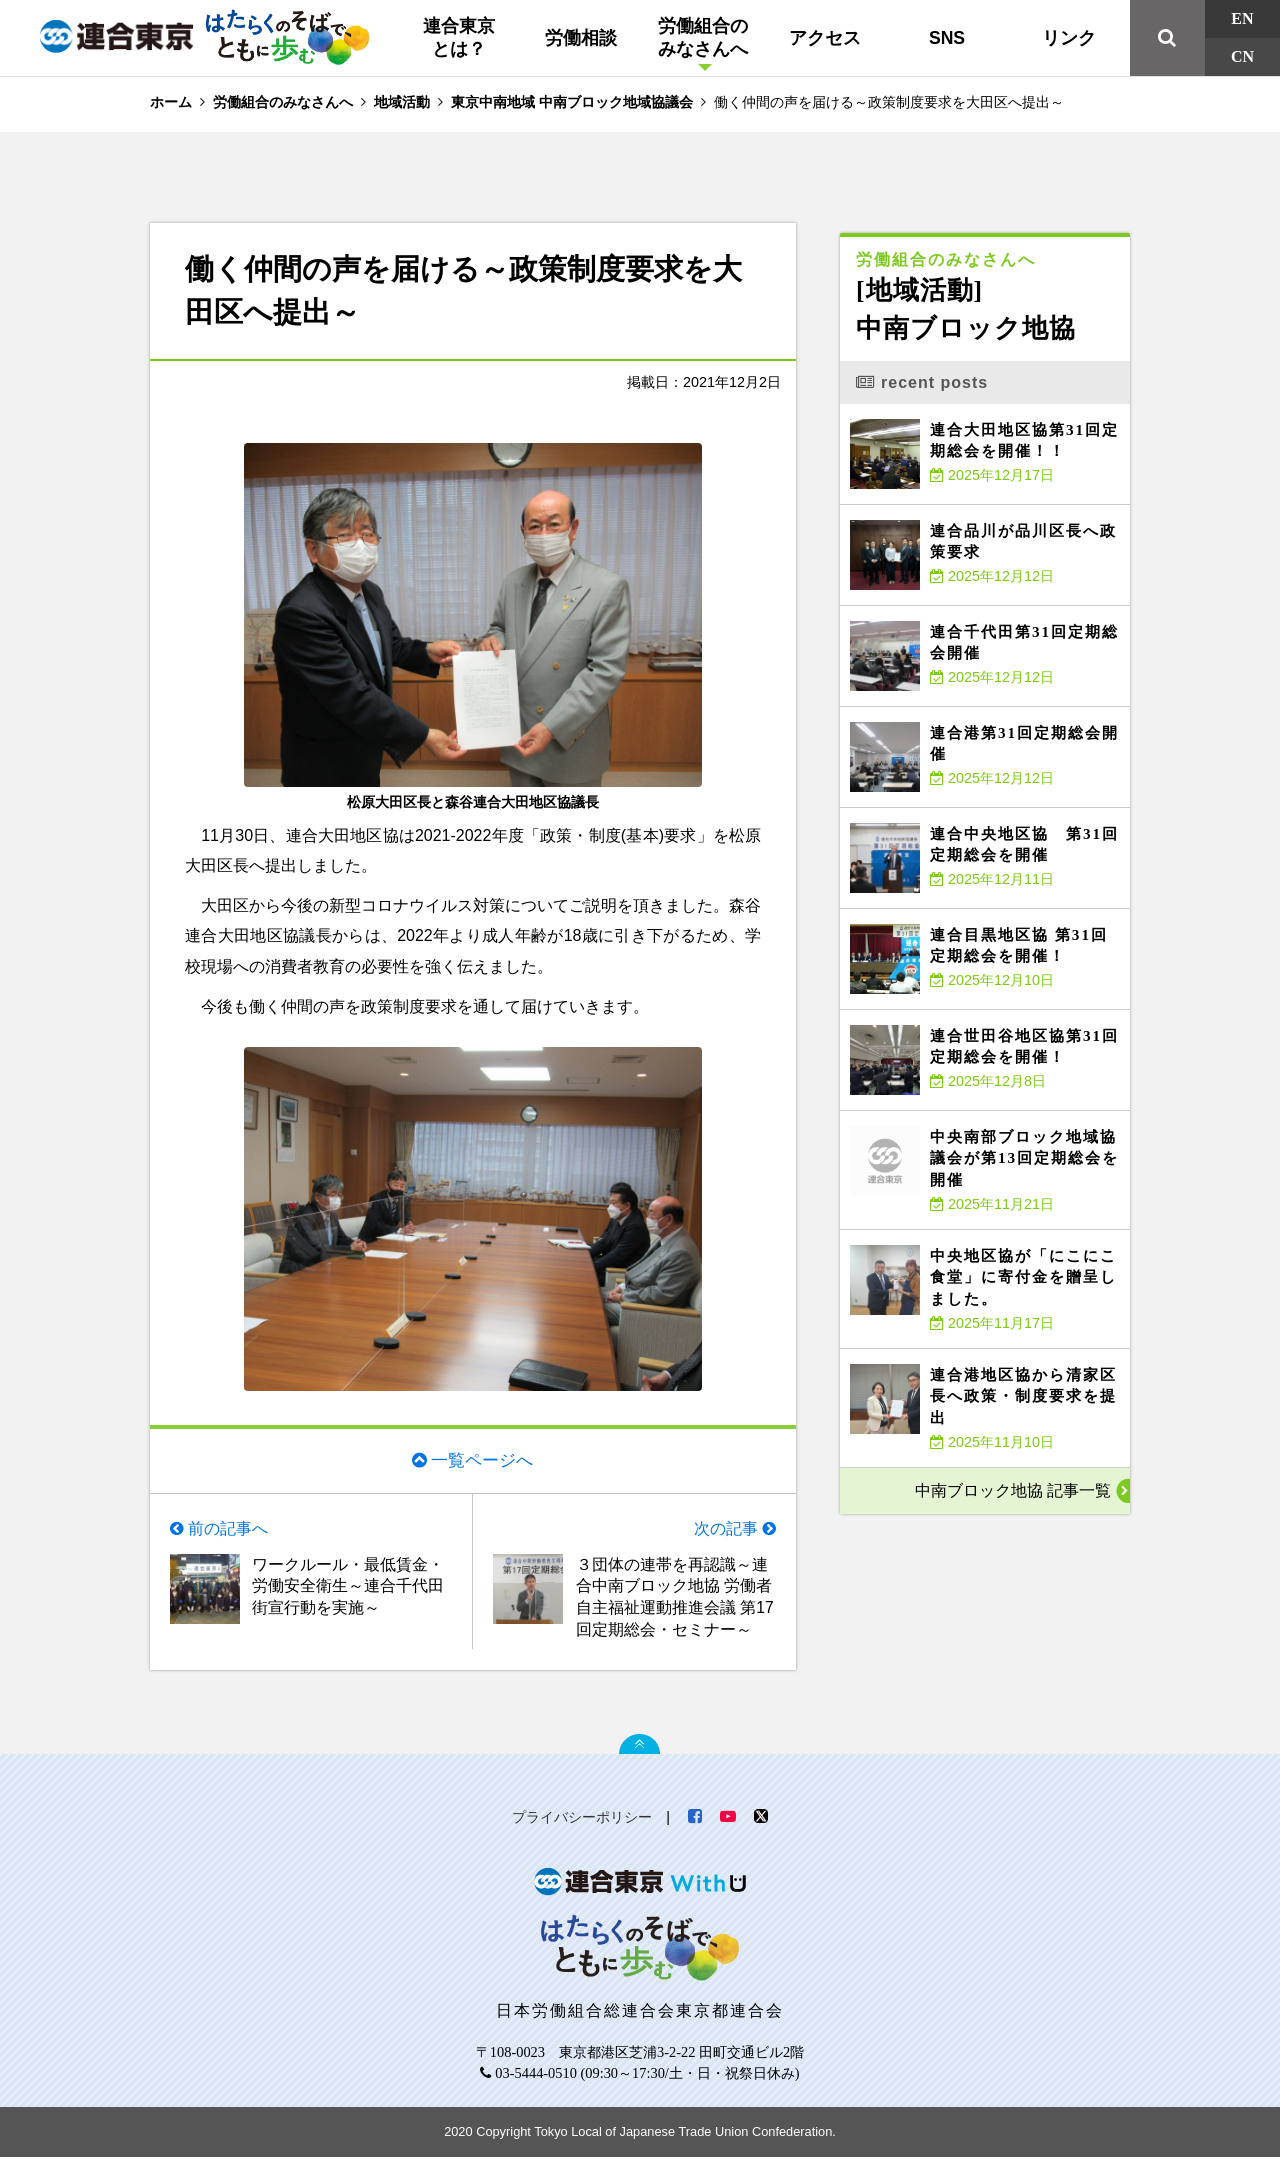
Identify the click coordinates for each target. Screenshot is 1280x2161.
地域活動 (402, 102)
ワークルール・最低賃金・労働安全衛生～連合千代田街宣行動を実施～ (348, 1588)
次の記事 (726, 1529)
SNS (947, 38)
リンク (1069, 38)
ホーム (171, 102)
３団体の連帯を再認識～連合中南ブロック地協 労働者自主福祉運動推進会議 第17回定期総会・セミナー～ (675, 1599)
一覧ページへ (482, 1459)
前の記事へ (228, 1529)
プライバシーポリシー (582, 1821)
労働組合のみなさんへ (703, 37)
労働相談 (581, 38)
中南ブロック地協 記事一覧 (1013, 1490)
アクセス (825, 38)
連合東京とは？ (459, 37)
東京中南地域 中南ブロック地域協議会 (572, 102)
